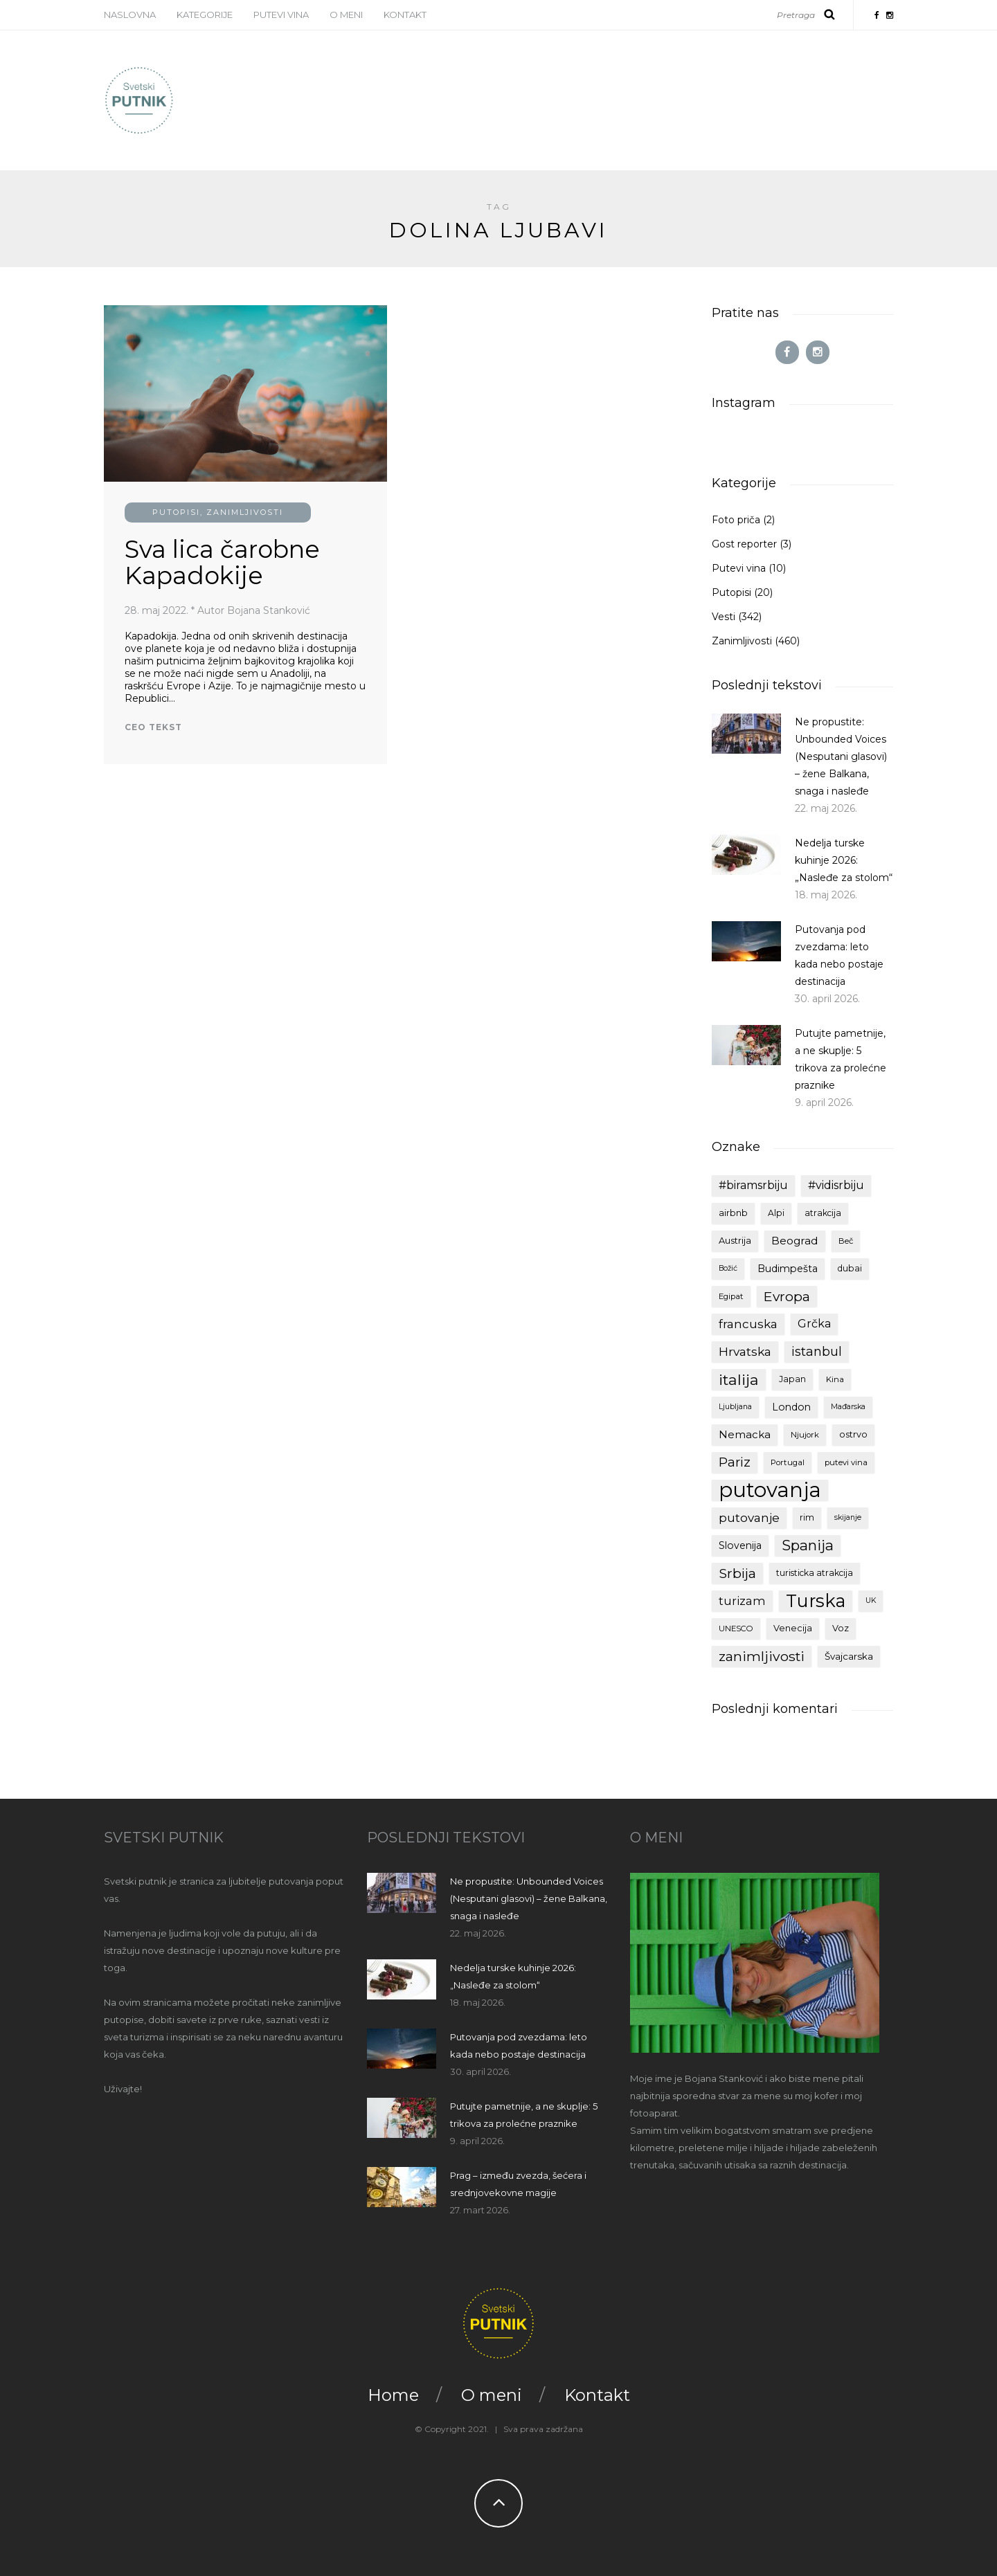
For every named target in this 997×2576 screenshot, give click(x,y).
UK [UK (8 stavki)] (870, 1600)
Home (393, 2395)
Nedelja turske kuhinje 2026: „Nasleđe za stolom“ (843, 860)
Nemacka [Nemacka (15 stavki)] (745, 1434)
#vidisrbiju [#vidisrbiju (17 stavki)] (836, 1185)
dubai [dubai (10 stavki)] (850, 1268)
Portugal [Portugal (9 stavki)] (788, 1462)
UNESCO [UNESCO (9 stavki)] (736, 1628)
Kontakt (405, 14)
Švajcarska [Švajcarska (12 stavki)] (849, 1656)
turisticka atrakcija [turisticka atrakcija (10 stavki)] (814, 1573)
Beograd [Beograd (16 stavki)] (794, 1240)
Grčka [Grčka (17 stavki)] (814, 1323)
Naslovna (130, 14)
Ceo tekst (153, 727)
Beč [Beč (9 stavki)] (845, 1241)
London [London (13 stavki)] (791, 1407)
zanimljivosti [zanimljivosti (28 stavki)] (762, 1656)
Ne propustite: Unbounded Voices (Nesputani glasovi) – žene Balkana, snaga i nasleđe (841, 756)
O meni (346, 14)
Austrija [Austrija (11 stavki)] (735, 1240)
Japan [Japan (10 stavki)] (792, 1379)
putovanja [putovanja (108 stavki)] (770, 1490)
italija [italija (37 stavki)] (739, 1379)
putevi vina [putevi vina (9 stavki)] (846, 1462)
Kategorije (205, 14)
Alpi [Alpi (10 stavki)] (776, 1213)
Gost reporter (744, 544)
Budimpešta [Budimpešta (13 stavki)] (787, 1268)
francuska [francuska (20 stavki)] (748, 1324)
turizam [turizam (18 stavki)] (742, 1601)
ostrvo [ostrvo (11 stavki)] (853, 1434)
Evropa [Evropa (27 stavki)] (787, 1296)
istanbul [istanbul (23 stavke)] (816, 1351)
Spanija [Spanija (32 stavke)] (808, 1545)
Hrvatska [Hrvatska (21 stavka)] (745, 1351)
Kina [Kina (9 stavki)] (835, 1379)
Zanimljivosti (244, 512)
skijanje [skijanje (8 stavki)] (847, 1517)
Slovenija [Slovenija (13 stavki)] (740, 1545)
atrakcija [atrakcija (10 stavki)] (823, 1213)
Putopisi (176, 512)
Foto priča (736, 520)
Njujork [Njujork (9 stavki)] (805, 1435)
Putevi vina (281, 14)
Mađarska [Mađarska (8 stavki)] (848, 1406)
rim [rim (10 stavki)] (807, 1517)
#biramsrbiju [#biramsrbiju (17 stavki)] (753, 1185)
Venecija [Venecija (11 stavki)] (792, 1628)
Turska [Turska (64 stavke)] (815, 1600)
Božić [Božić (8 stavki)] (728, 1268)
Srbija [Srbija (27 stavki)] (737, 1573)
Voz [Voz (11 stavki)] (840, 1628)
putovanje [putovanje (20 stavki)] (749, 1518)
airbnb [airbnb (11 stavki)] (733, 1213)
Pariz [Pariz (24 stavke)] (735, 1462)
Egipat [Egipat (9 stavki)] (731, 1296)
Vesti (723, 616)
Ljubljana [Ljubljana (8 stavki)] (735, 1406)
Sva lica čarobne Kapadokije (222, 562)
